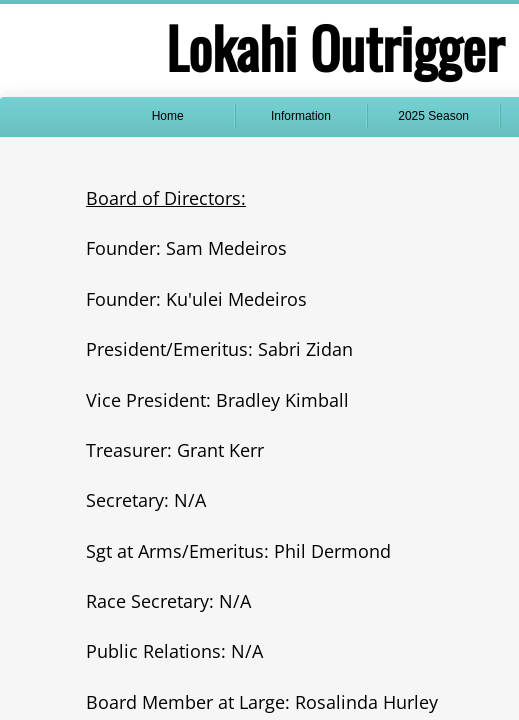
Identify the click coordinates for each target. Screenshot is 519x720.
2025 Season (433, 116)
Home (168, 116)
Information (301, 116)
